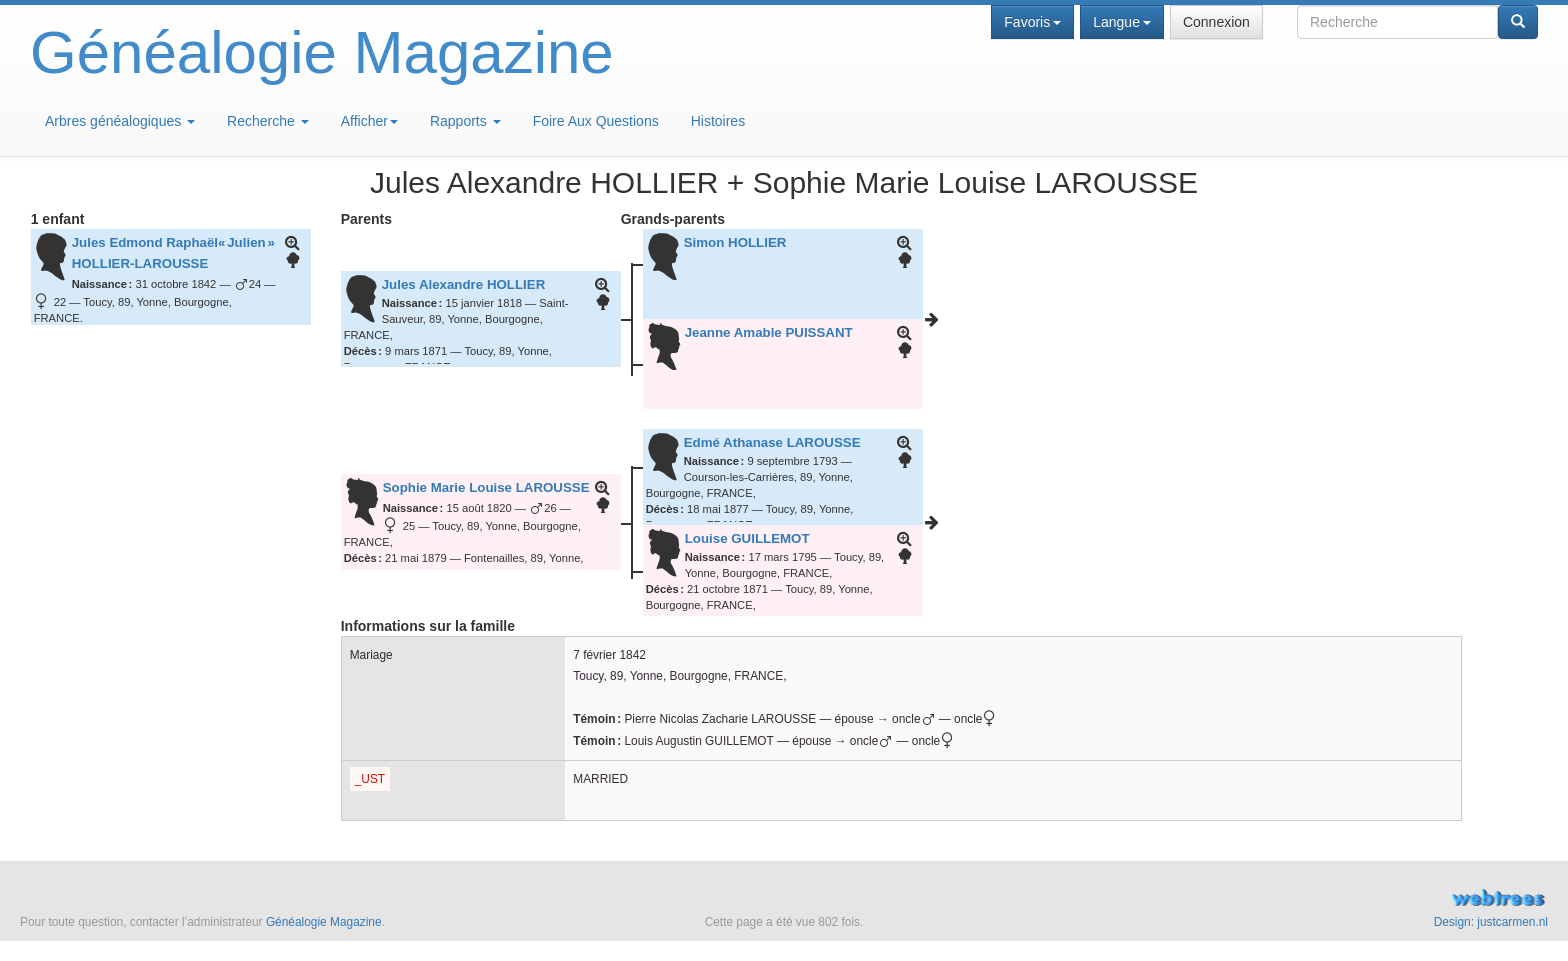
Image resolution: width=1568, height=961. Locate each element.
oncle (978, 719)
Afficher (369, 121)
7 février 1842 (609, 655)
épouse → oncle (885, 719)
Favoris (1032, 22)
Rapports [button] (465, 121)
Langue (1122, 22)
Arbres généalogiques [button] (120, 121)
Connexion (1216, 22)
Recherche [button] (268, 121)
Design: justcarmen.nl (1491, 922)
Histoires (718, 121)
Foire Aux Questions (596, 121)
